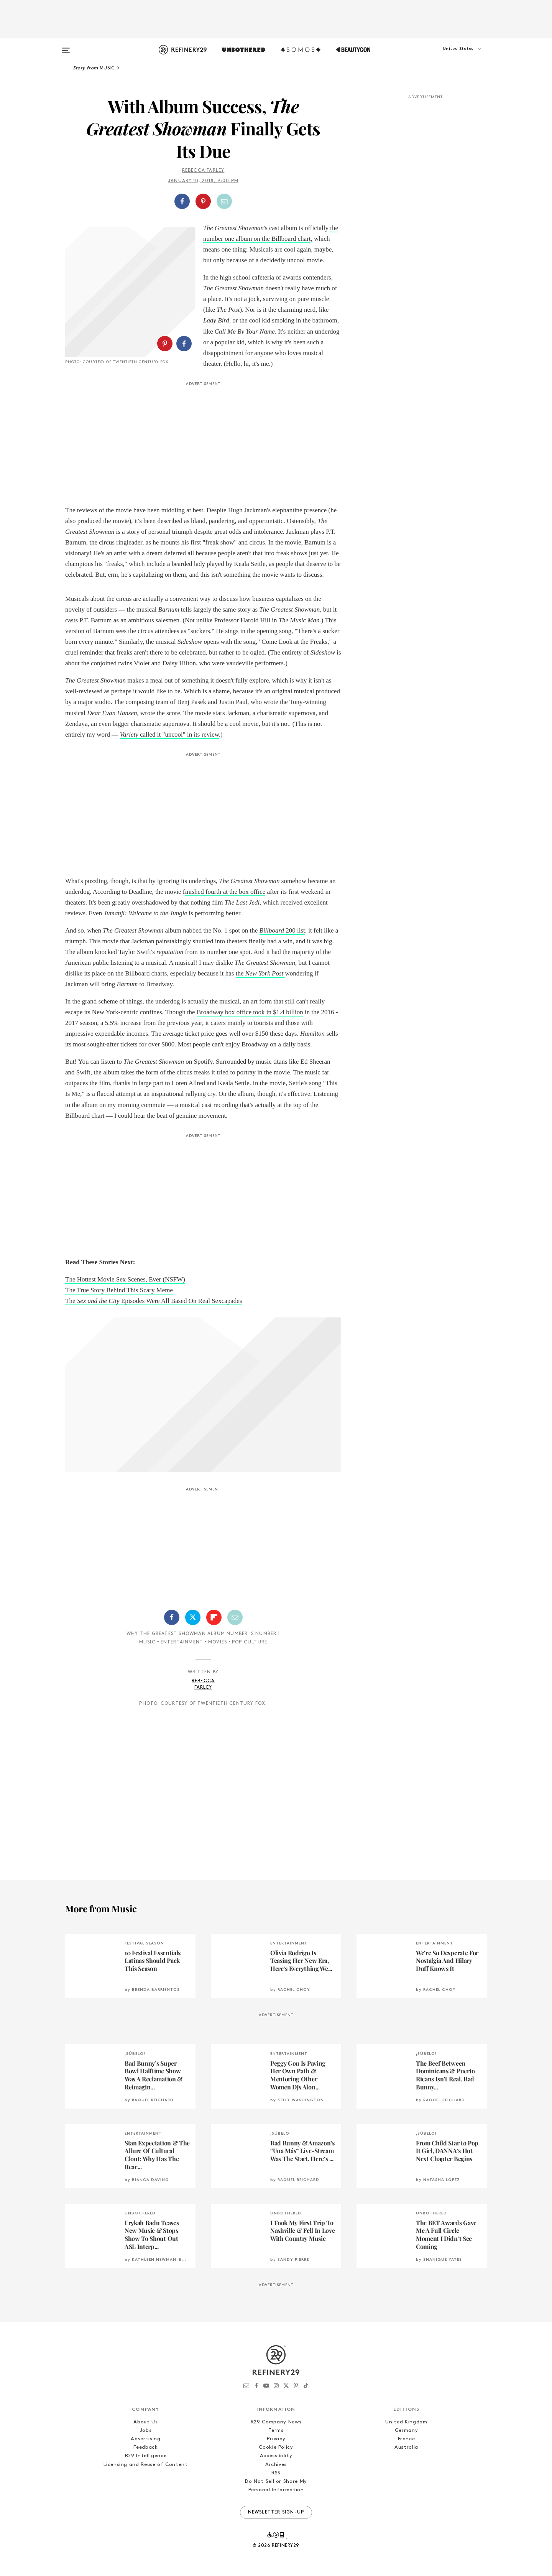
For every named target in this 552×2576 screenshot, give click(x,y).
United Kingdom (406, 2422)
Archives (276, 2464)
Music (147, 1642)
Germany (406, 2430)
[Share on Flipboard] (214, 1617)
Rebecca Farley (203, 170)
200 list (282, 930)
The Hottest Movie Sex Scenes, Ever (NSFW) (125, 1279)
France (406, 2438)
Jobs (146, 2430)
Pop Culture (249, 1642)
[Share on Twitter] (192, 1617)
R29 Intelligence (145, 2455)
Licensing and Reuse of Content (146, 2464)
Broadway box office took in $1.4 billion (250, 1012)
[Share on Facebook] (182, 201)
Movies (217, 1642)
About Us (145, 2422)
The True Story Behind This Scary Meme (119, 1290)
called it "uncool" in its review (169, 734)
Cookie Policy (276, 2447)
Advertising (145, 2438)
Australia (406, 2447)
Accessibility (276, 2455)
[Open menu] (66, 46)
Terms (275, 2430)
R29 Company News (276, 2422)
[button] (448, 56)
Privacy (276, 2438)
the (260, 973)
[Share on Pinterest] (203, 201)
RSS (276, 2473)
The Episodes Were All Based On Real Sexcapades (153, 1300)
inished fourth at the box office (225, 891)
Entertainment (182, 1642)
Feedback (145, 2447)
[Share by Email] (224, 201)
